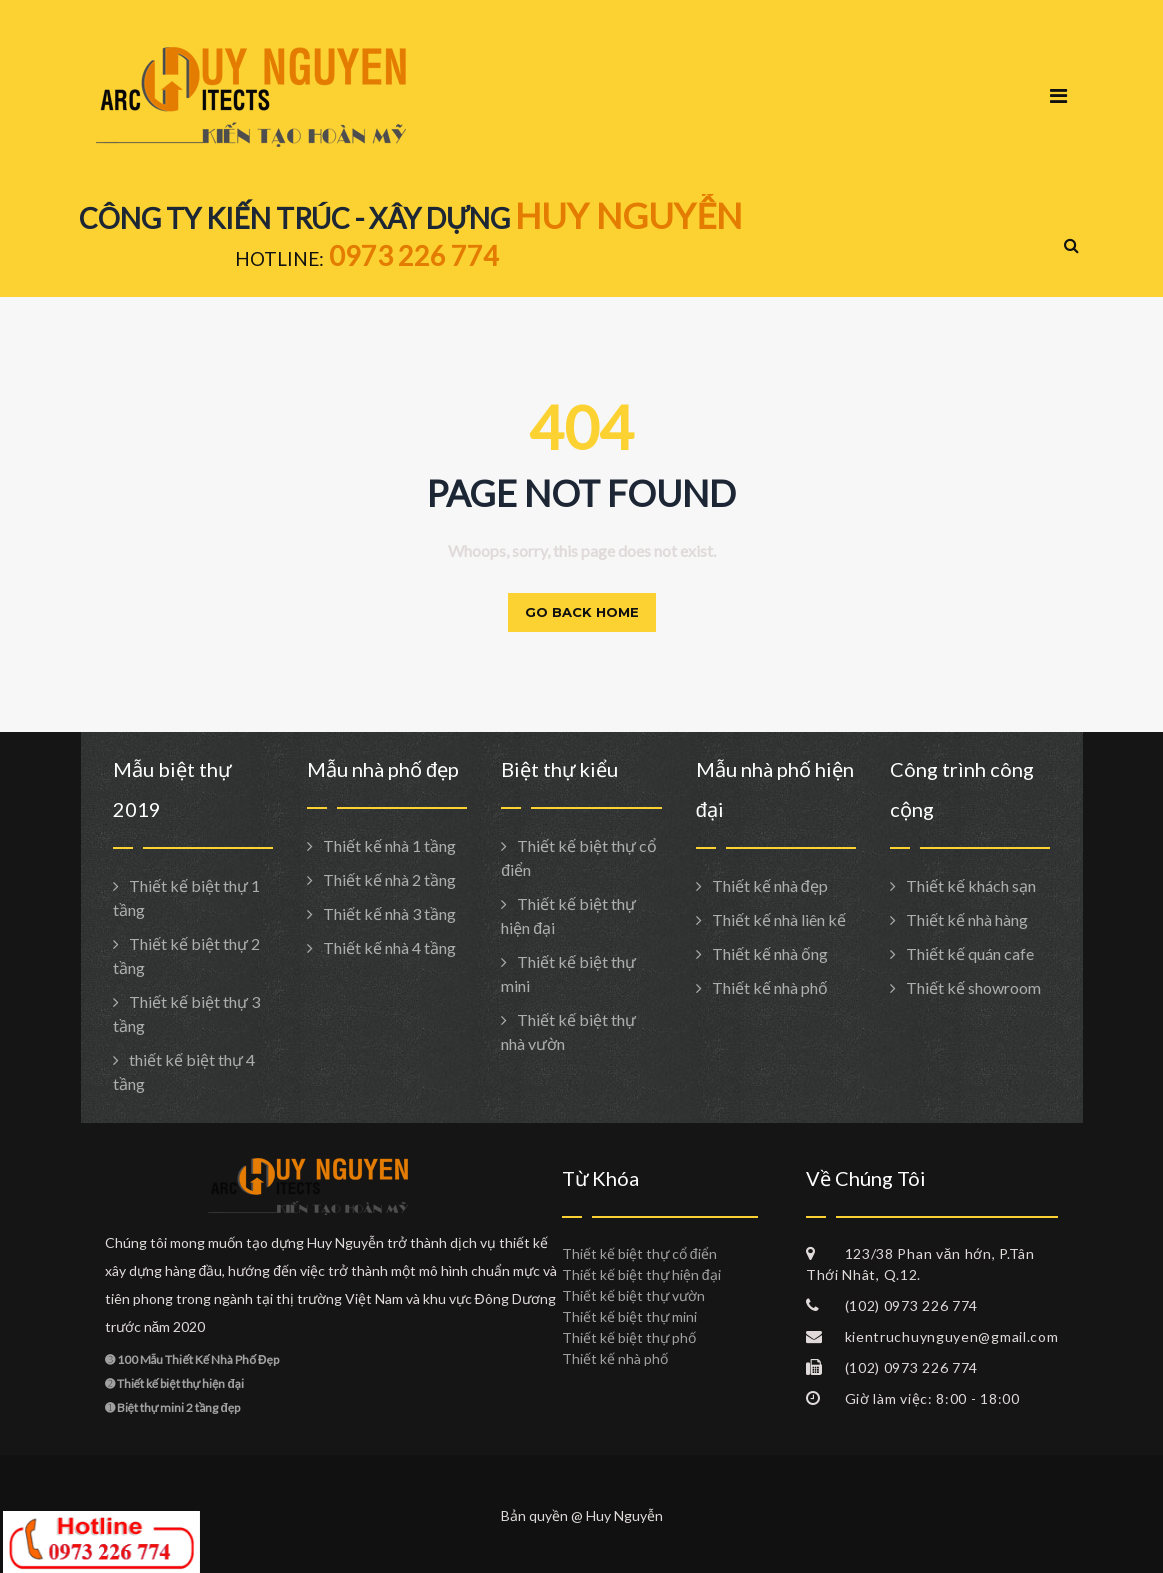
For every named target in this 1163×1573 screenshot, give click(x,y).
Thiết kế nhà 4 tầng (389, 947)
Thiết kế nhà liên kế (779, 919)
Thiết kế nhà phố (770, 987)
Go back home (582, 612)
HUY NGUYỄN (628, 215)
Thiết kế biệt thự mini (629, 1316)
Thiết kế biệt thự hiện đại (641, 1274)
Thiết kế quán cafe (970, 953)
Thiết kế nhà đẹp (770, 885)
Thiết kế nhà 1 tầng (389, 845)
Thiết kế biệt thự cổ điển (639, 1253)
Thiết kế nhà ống (770, 953)
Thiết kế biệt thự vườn (633, 1295)
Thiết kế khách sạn (971, 885)
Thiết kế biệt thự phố (629, 1337)
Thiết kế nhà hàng (967, 919)
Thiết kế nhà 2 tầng (389, 879)
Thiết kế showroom (973, 987)
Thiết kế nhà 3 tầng (389, 913)
